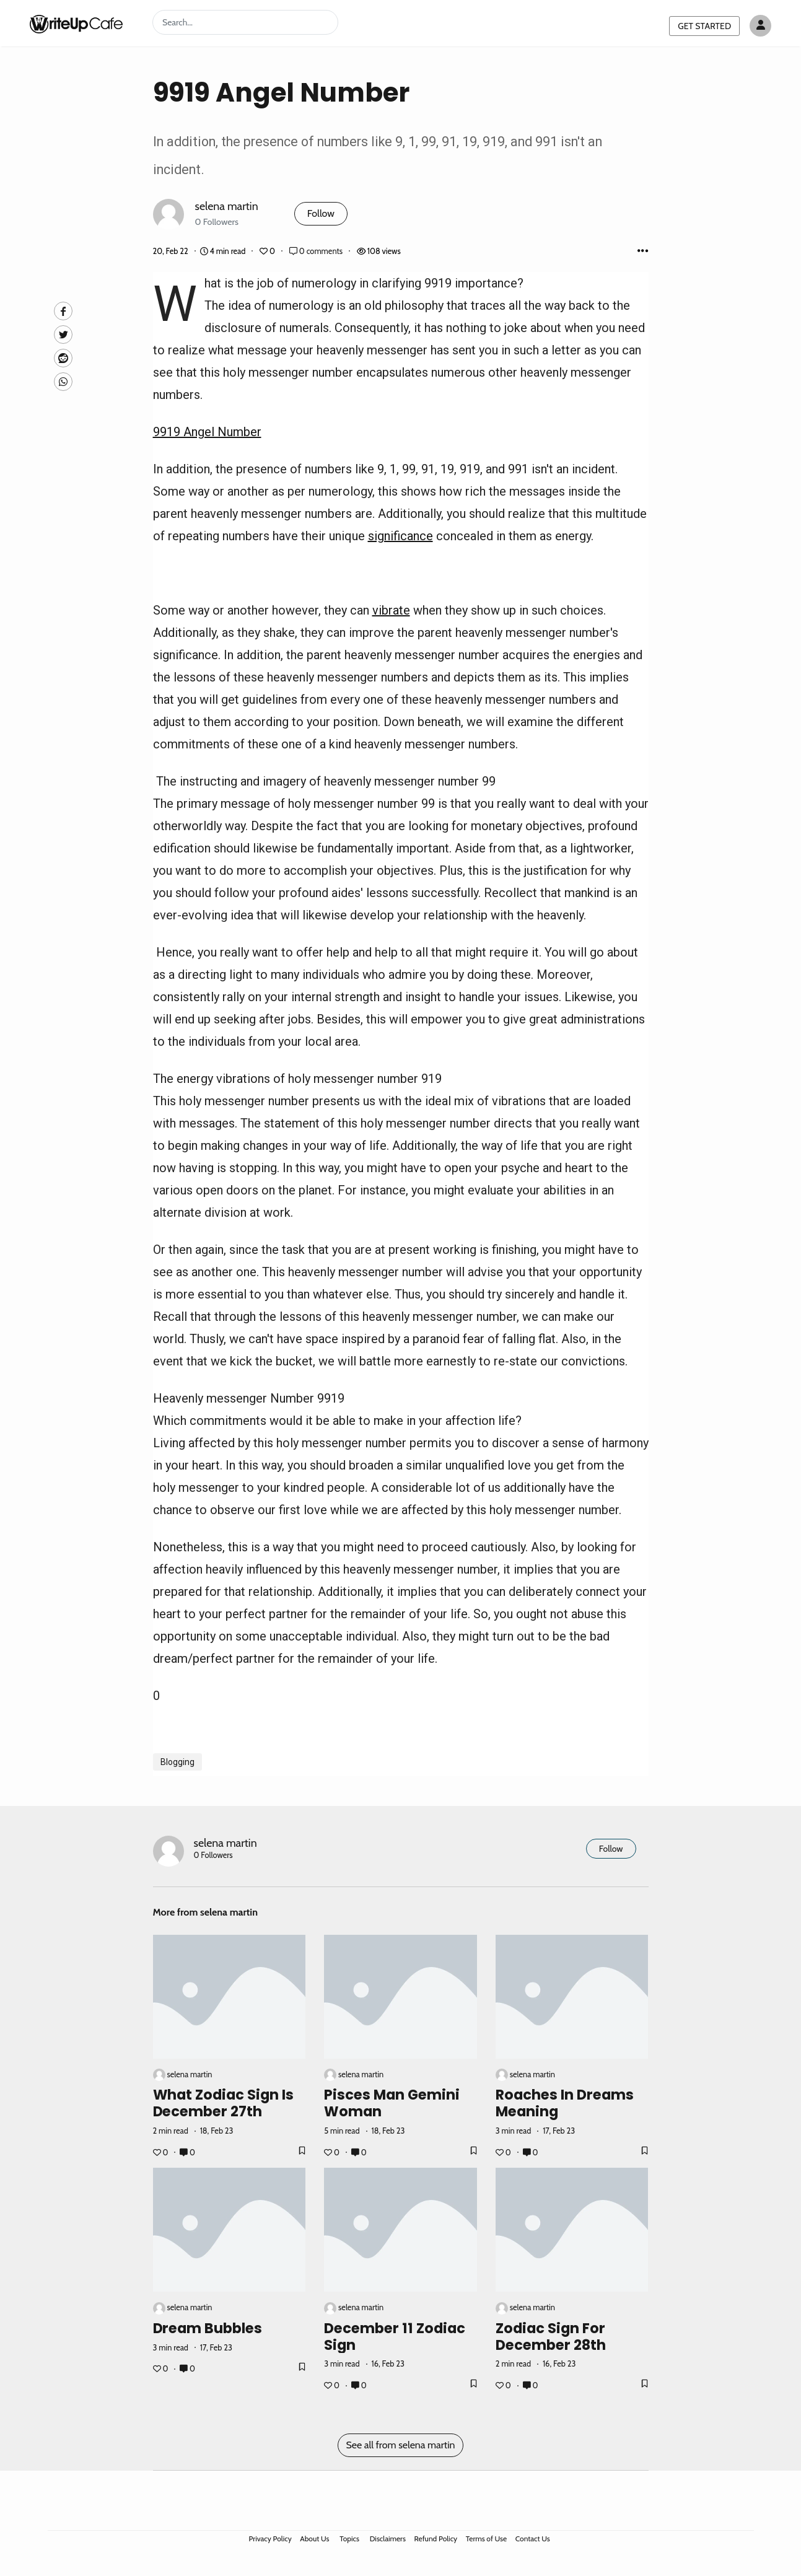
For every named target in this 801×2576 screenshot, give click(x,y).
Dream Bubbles (208, 2328)
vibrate (391, 610)
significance (400, 535)
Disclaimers (388, 2538)
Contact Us (532, 2538)
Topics (349, 2538)
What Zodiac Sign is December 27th (223, 2103)
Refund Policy (436, 2538)
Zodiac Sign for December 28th (551, 2336)
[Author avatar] (760, 26)
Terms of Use (486, 2538)
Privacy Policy (270, 2538)
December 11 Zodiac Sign (394, 2336)
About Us (314, 2538)
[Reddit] (63, 358)
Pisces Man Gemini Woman (392, 2103)
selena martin (226, 205)
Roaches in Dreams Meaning (565, 2103)
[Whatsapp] (63, 381)
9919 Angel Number (207, 431)
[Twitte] (63, 334)
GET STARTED (704, 26)
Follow (321, 213)
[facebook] (63, 311)
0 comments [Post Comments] (316, 251)
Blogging (177, 1762)
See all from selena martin (400, 2445)
